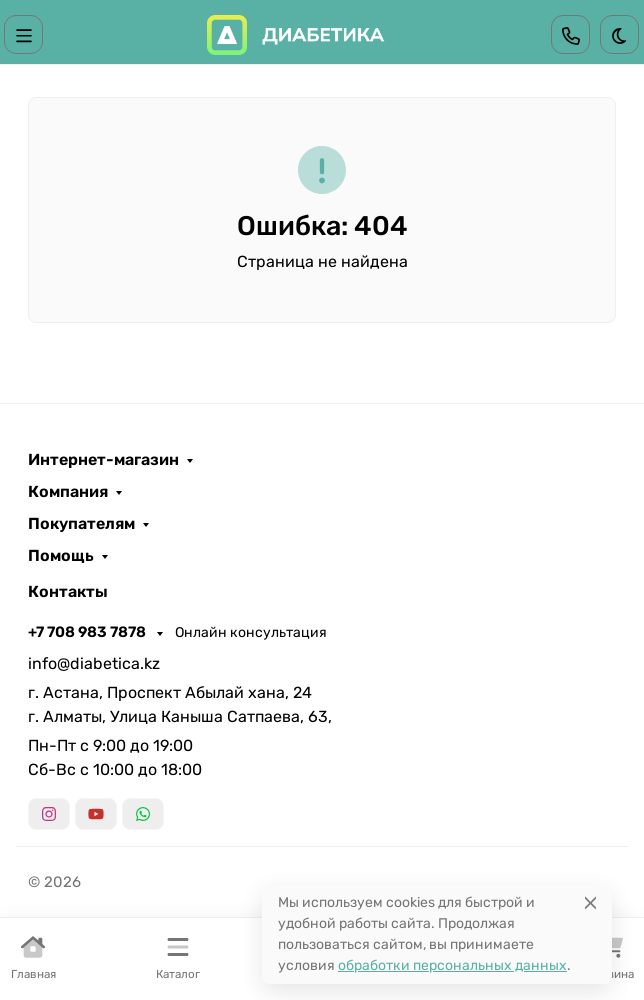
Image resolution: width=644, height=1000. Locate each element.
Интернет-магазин (103, 460)
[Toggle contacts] (571, 34)
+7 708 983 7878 (88, 632)
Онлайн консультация (251, 632)
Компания (68, 492)
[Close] (590, 902)
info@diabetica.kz (94, 663)
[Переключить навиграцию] (24, 34)
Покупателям (81, 524)
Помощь (61, 556)
